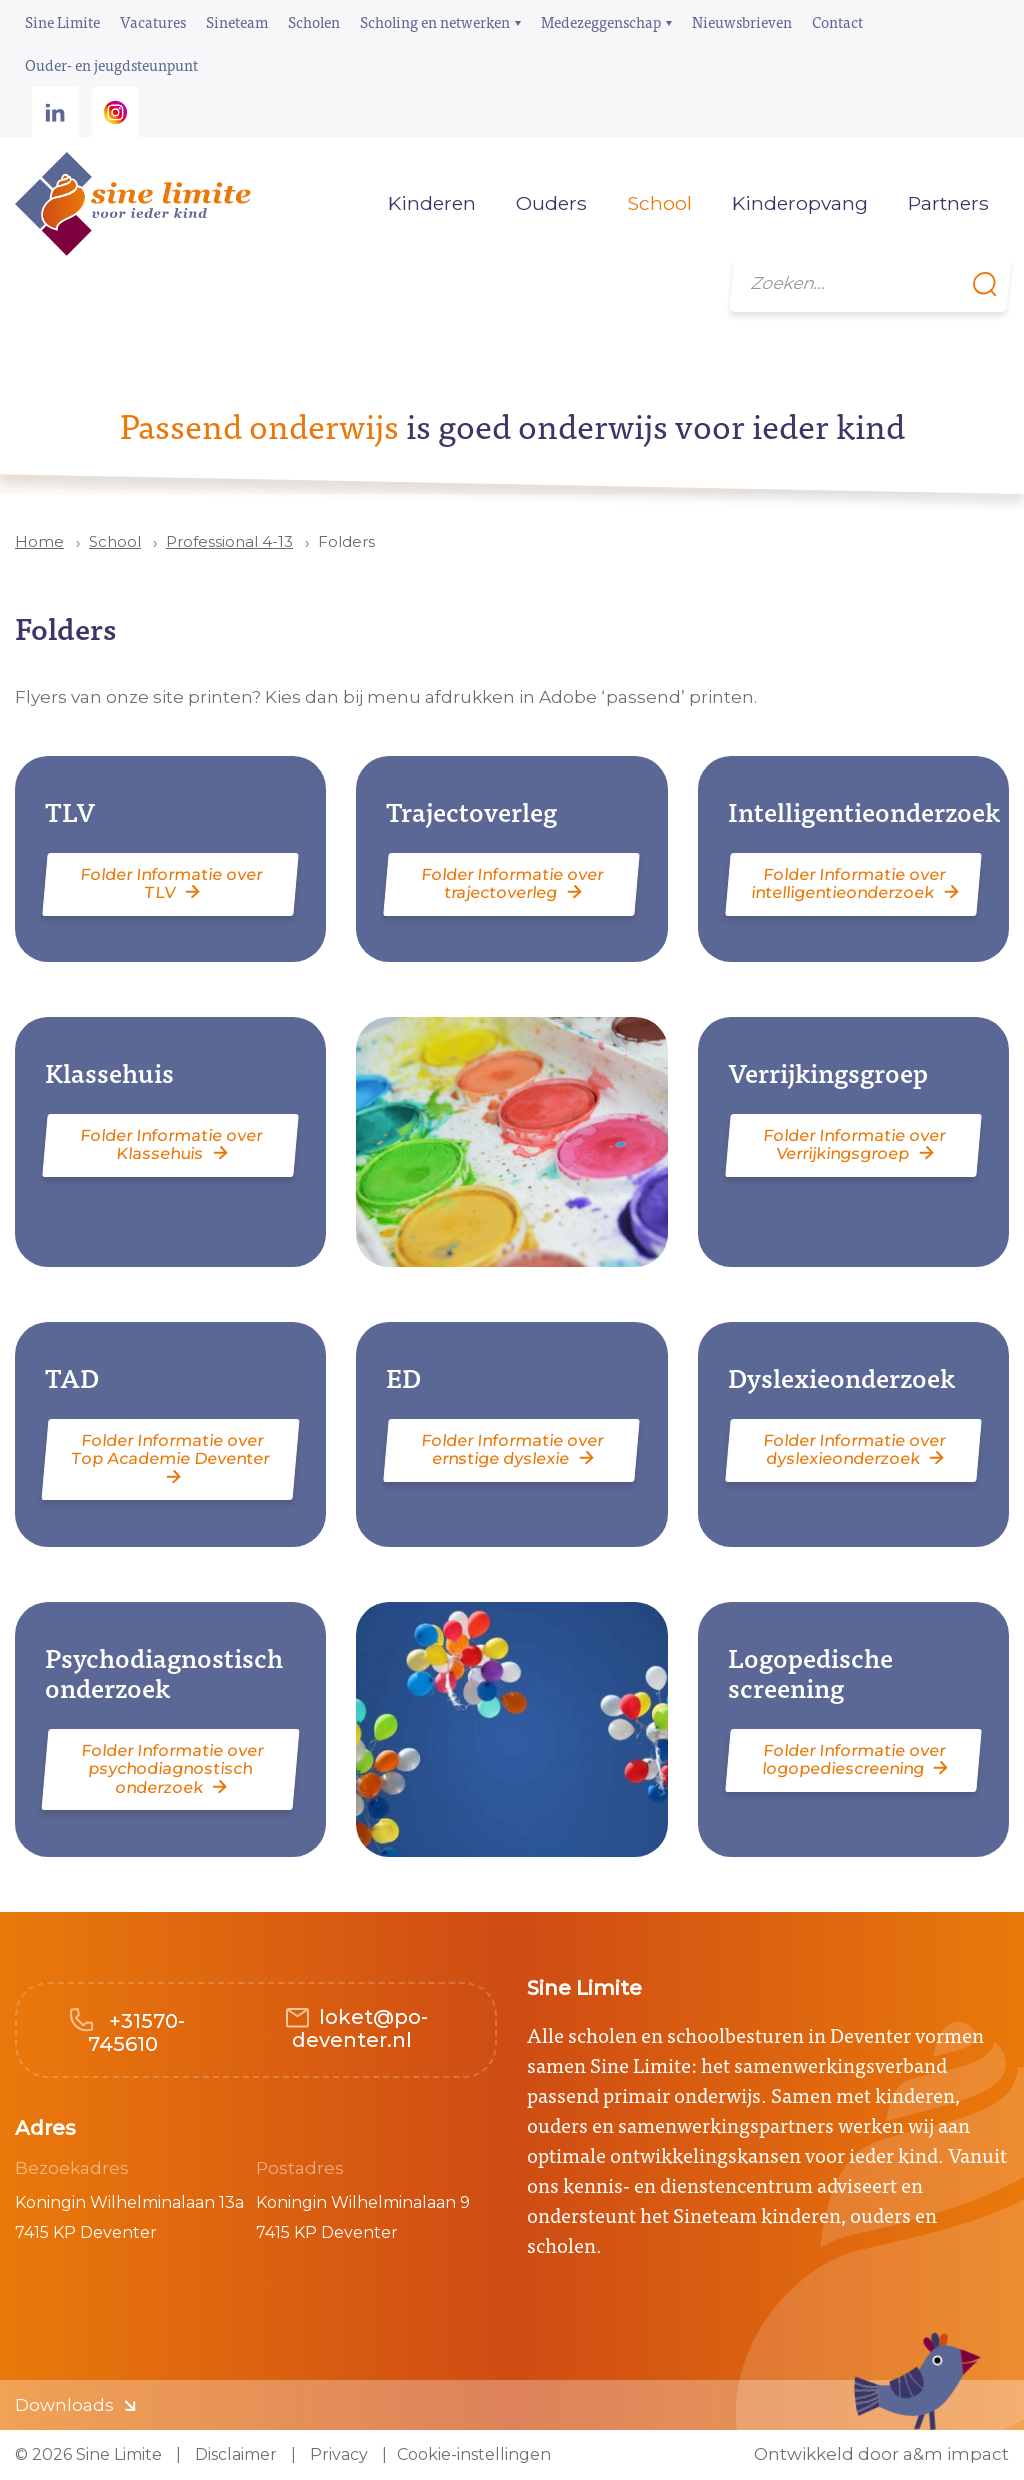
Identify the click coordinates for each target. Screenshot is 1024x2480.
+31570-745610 (137, 2032)
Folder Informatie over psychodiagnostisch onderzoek (172, 1769)
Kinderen (432, 203)
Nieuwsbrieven (742, 21)
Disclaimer (234, 2454)
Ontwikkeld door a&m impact (881, 2454)
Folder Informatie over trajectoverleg (513, 883)
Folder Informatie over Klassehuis (172, 1144)
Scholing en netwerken (435, 21)
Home (338, 203)
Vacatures (153, 21)
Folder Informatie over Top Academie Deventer (171, 1449)
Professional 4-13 (229, 541)
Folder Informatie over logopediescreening (853, 1759)
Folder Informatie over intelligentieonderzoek (848, 883)
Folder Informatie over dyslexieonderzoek (854, 1449)
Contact (837, 21)
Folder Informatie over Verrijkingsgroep (854, 1144)
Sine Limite (62, 21)
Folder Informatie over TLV (172, 883)
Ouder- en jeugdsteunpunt (111, 64)
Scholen (314, 21)
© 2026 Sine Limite (88, 2454)
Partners (948, 203)
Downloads (64, 2405)
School (115, 541)
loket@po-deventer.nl (360, 2028)
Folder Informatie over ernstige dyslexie (513, 1449)
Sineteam (237, 21)
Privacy (337, 2454)
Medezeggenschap (601, 21)
